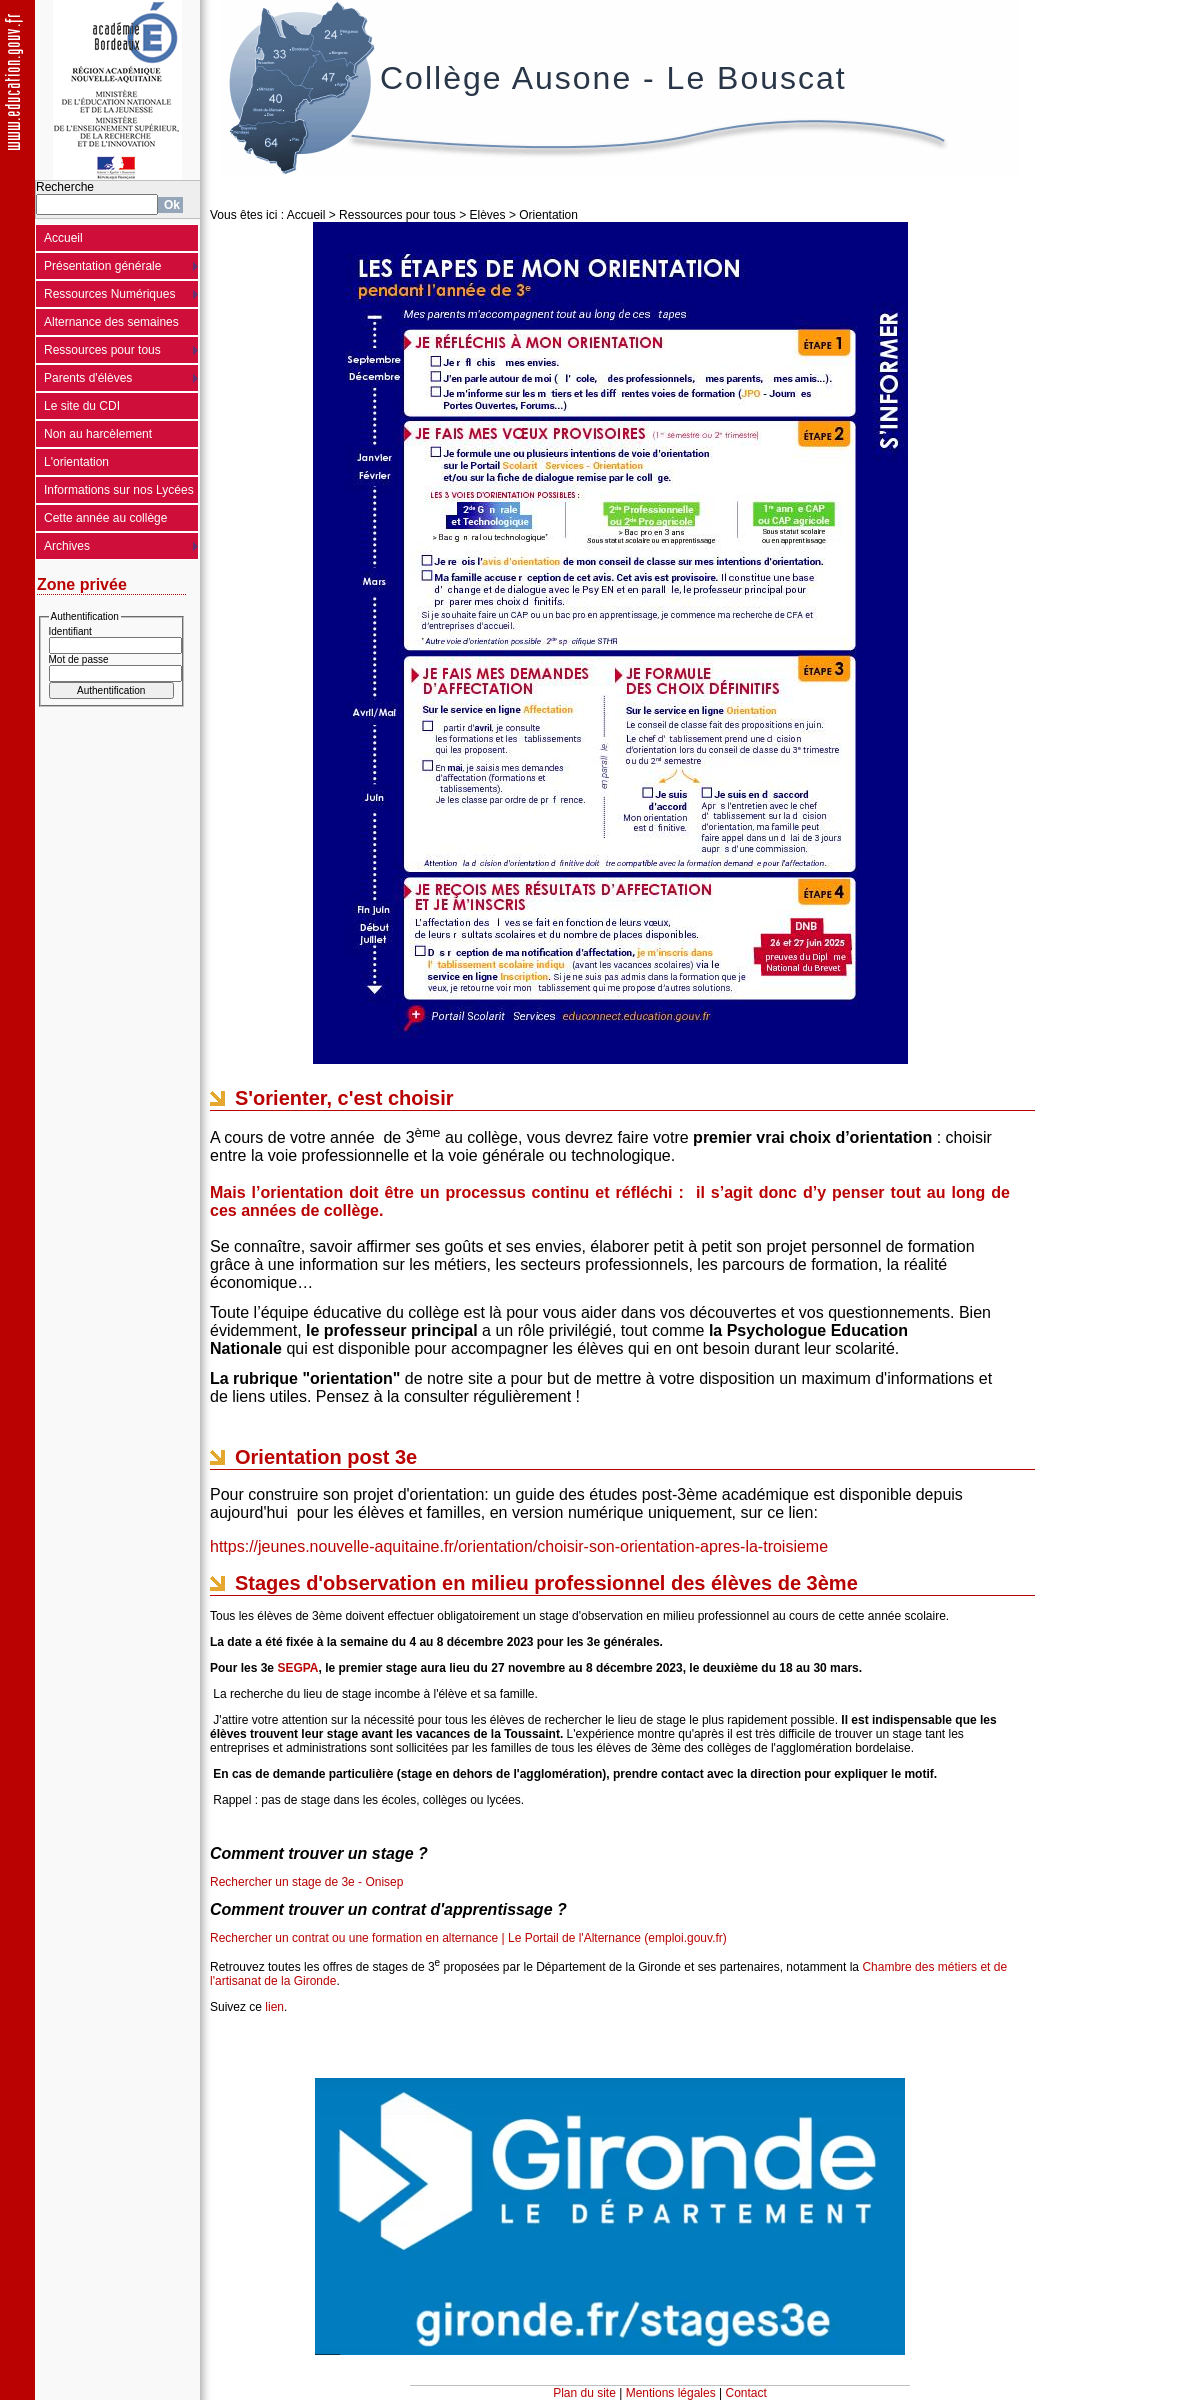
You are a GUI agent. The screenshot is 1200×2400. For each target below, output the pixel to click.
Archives (67, 546)
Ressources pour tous (102, 350)
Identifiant (70, 631)
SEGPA (297, 1668)
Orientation (548, 215)
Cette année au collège (105, 518)
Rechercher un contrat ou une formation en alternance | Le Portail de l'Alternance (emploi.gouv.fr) (468, 1938)
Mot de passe (79, 659)
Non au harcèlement (98, 434)
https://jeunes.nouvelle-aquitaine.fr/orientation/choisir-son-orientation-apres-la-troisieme (519, 1546)
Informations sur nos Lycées (119, 490)
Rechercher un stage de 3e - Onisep (306, 1882)
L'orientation (76, 462)
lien (274, 2007)
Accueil (63, 238)
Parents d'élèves (88, 378)
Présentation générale (102, 266)
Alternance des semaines (111, 322)
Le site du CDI (82, 406)
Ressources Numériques (109, 294)
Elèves (488, 215)
